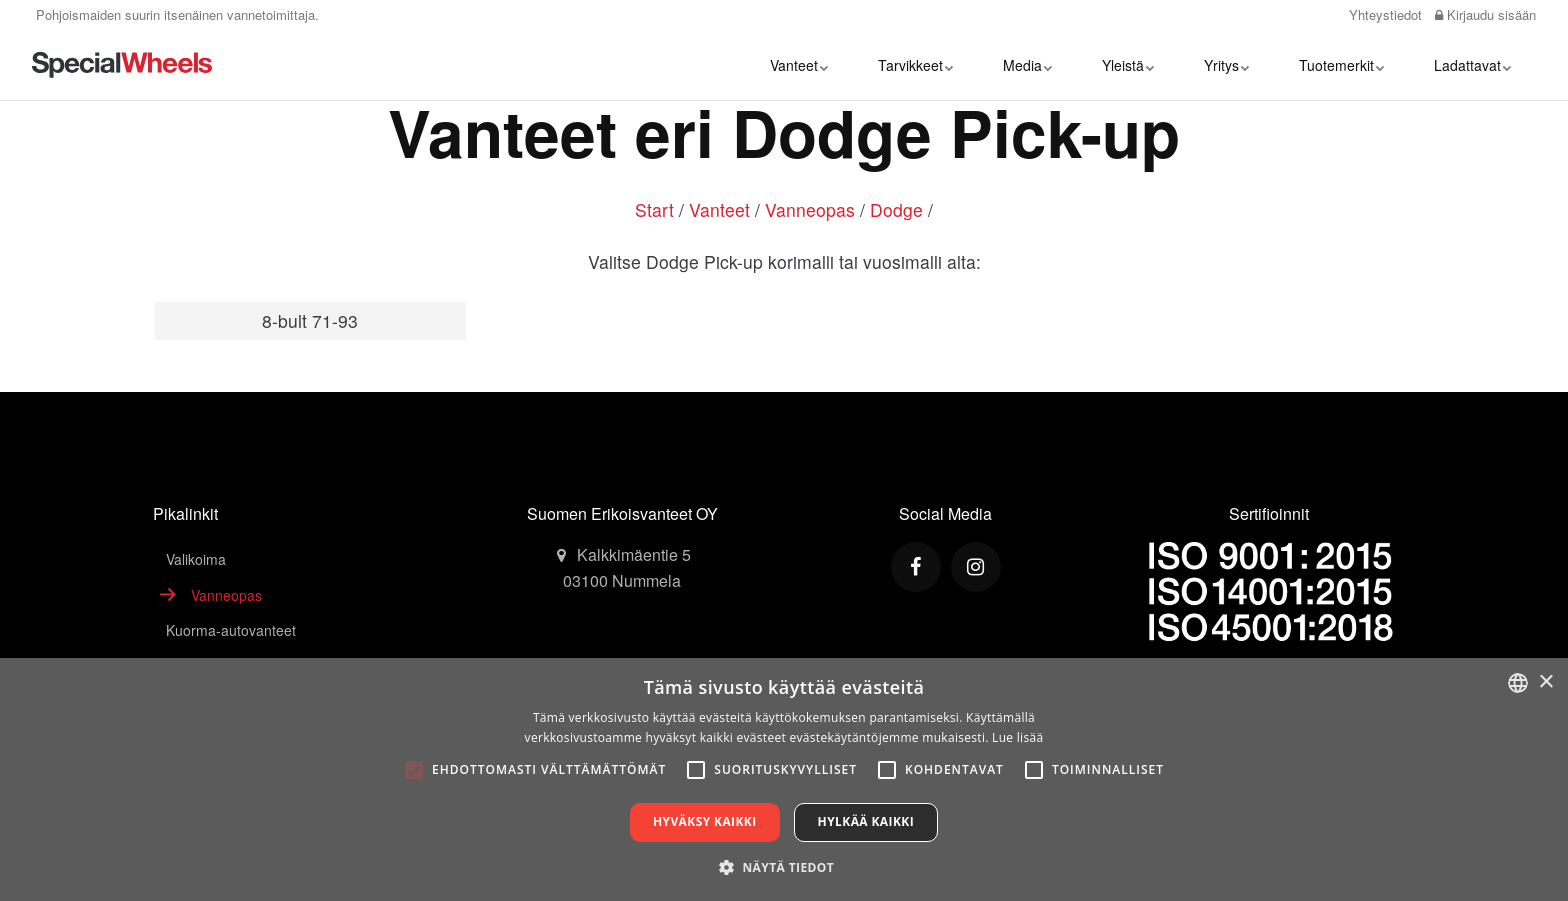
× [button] (1545, 682)
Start (654, 209)
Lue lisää (1017, 737)
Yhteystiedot (1383, 14)
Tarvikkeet (915, 65)
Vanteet (799, 65)
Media (1027, 65)
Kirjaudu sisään (1485, 14)
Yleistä (1128, 65)
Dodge (896, 209)
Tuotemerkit (1341, 65)
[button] (784, 867)
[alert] (784, 779)
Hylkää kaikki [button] (866, 821)
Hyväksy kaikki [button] (705, 821)
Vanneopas (810, 209)
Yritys (1226, 65)
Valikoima (196, 559)
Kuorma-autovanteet (231, 630)
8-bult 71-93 (310, 320)
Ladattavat (1472, 65)
